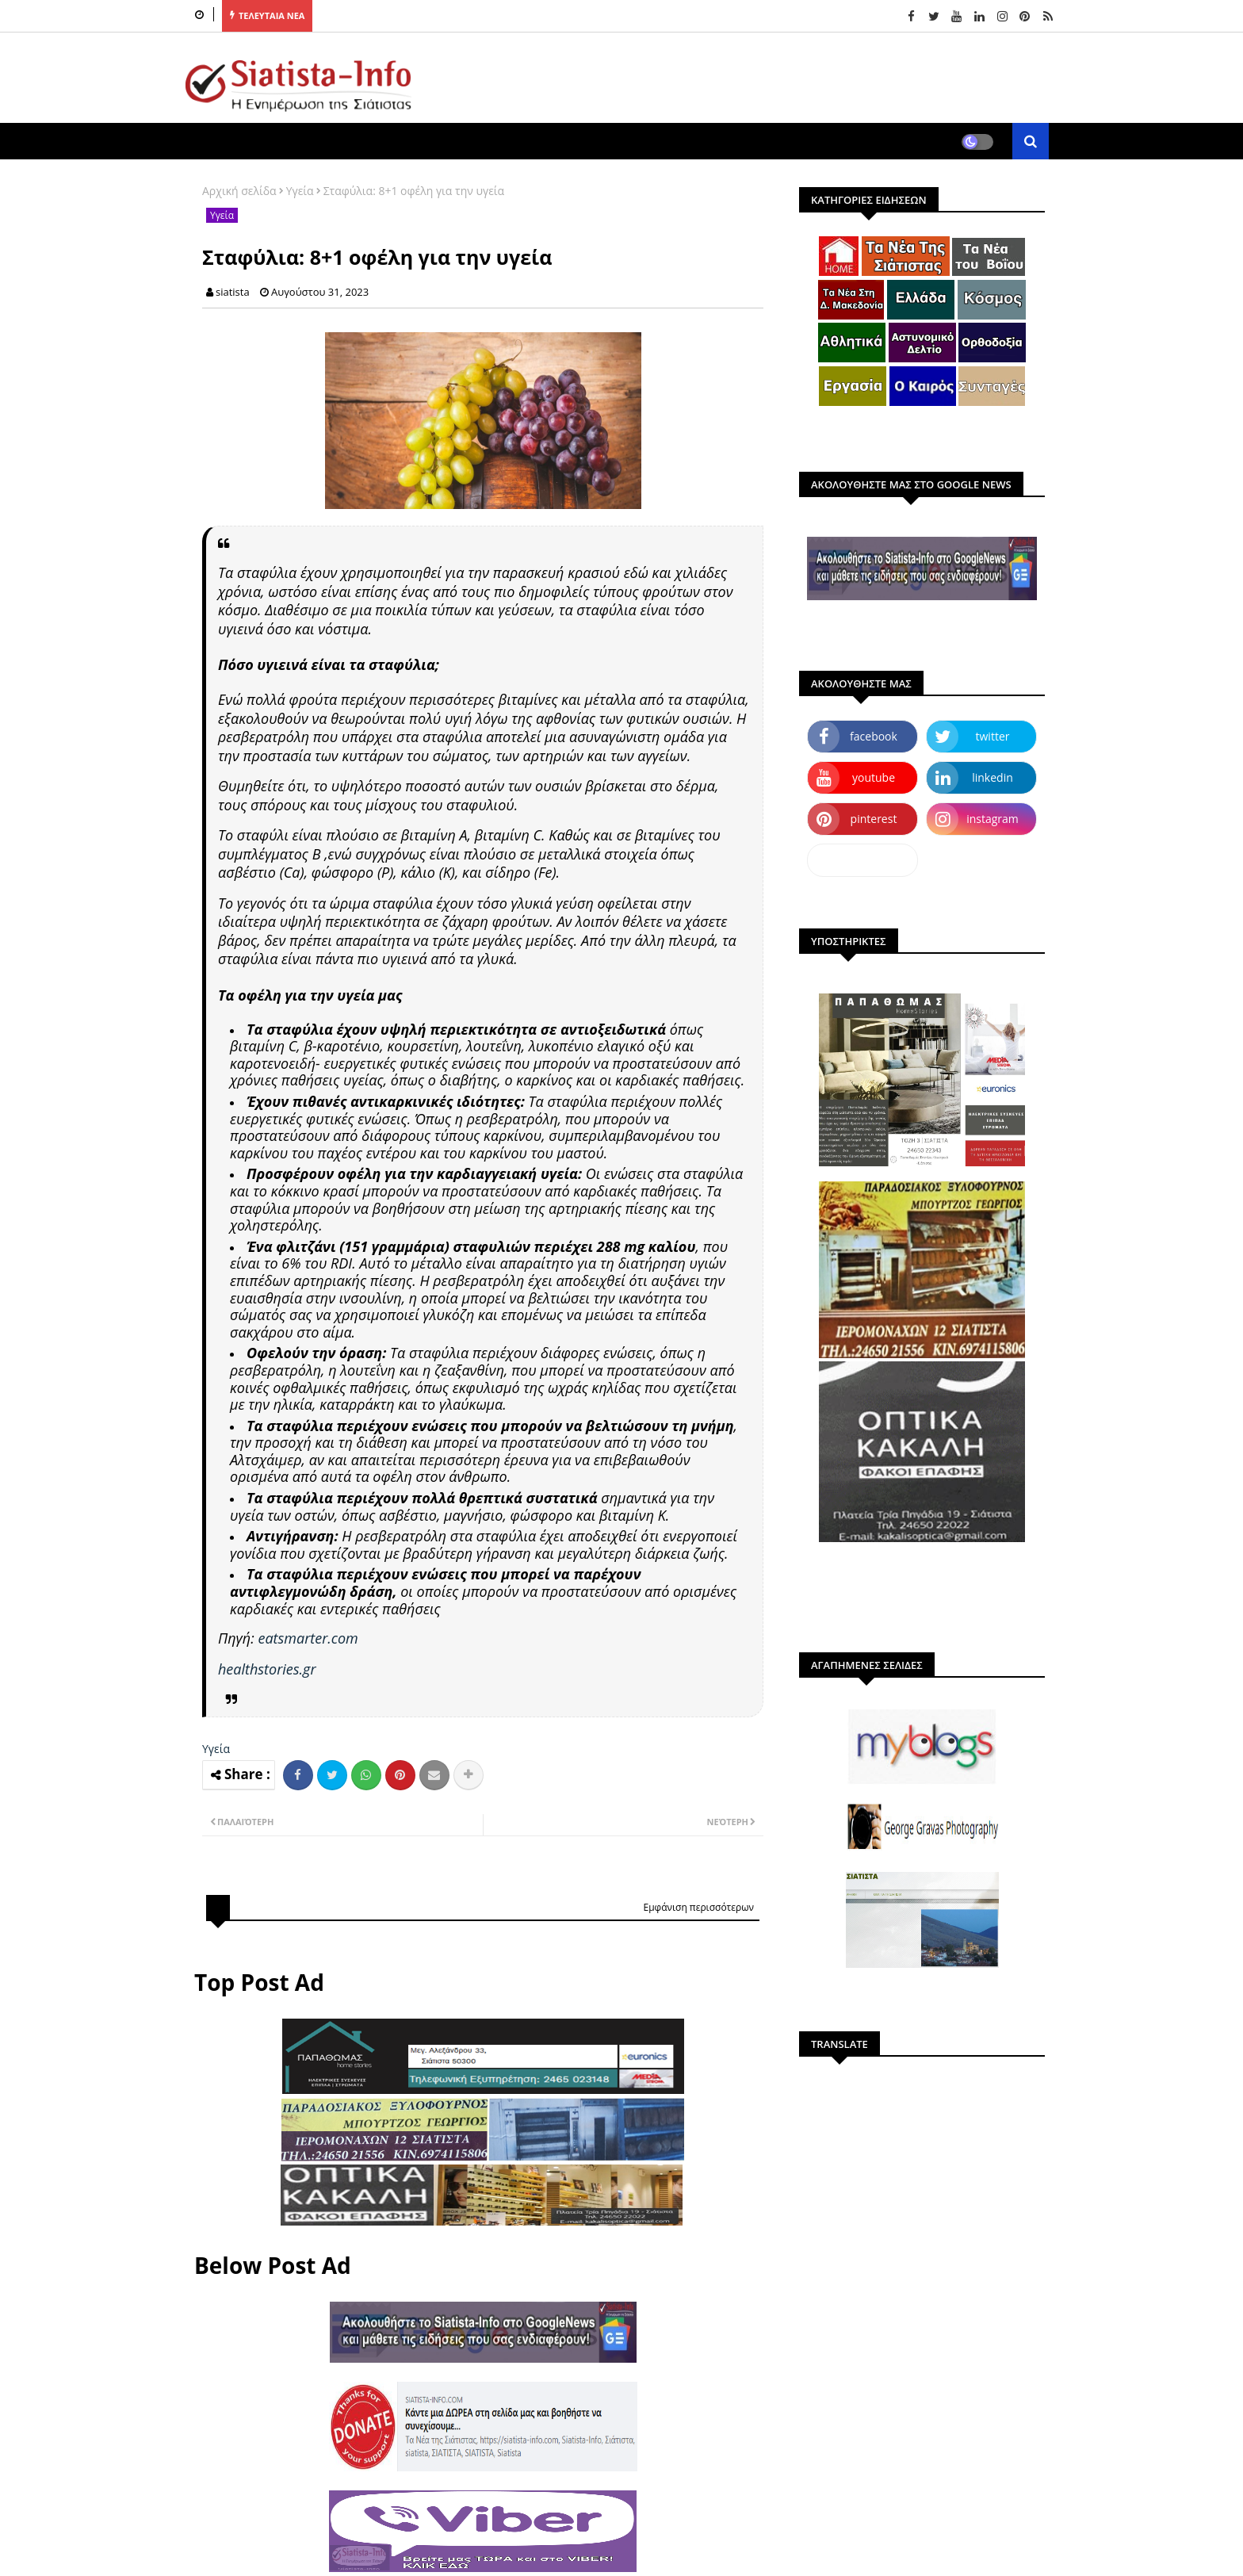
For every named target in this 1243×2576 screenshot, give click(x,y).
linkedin (992, 777)
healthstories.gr (267, 1668)
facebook (873, 736)
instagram (992, 818)
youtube (873, 777)
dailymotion (862, 859)
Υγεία (300, 190)
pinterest (874, 818)
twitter (993, 736)
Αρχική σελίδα (239, 190)
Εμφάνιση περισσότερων (698, 1907)
